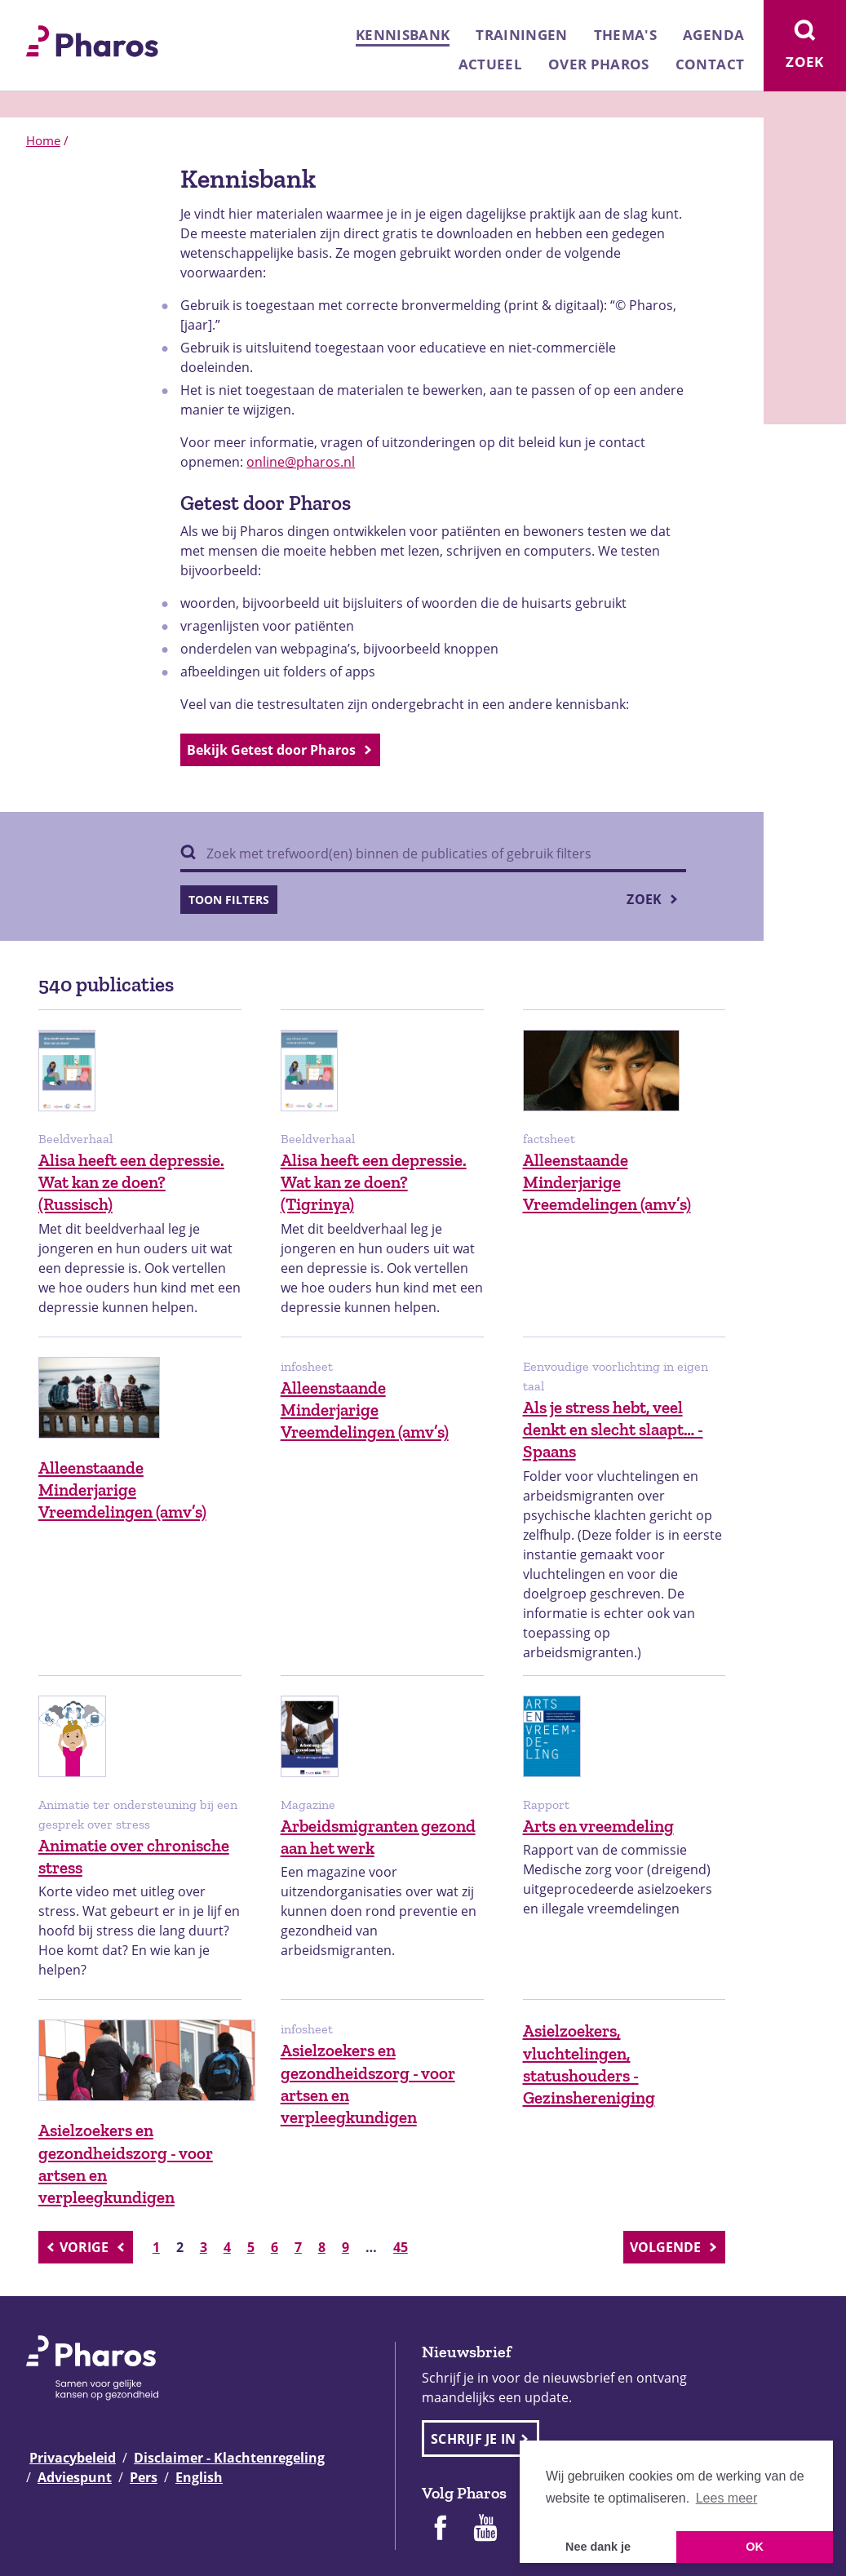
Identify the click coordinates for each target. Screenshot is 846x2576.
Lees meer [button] (727, 2498)
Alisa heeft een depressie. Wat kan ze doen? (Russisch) (131, 1182)
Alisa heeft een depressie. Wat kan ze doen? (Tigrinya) (374, 1182)
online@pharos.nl (300, 462)
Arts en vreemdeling (598, 1826)
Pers (143, 2477)
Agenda (713, 34)
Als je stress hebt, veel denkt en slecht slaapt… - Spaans (613, 1429)
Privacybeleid (72, 2458)
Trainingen (521, 34)
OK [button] (755, 2546)
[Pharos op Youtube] (485, 2529)
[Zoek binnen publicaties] (433, 855)
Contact (709, 64)
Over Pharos (598, 64)
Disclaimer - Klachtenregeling (229, 2458)
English (199, 2477)
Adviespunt (75, 2477)
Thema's (625, 34)
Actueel (490, 64)
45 (400, 2247)
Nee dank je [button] (598, 2546)
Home (43, 140)
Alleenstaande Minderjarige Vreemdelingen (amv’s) (607, 1182)
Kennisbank (403, 34)
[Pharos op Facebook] (440, 2529)
